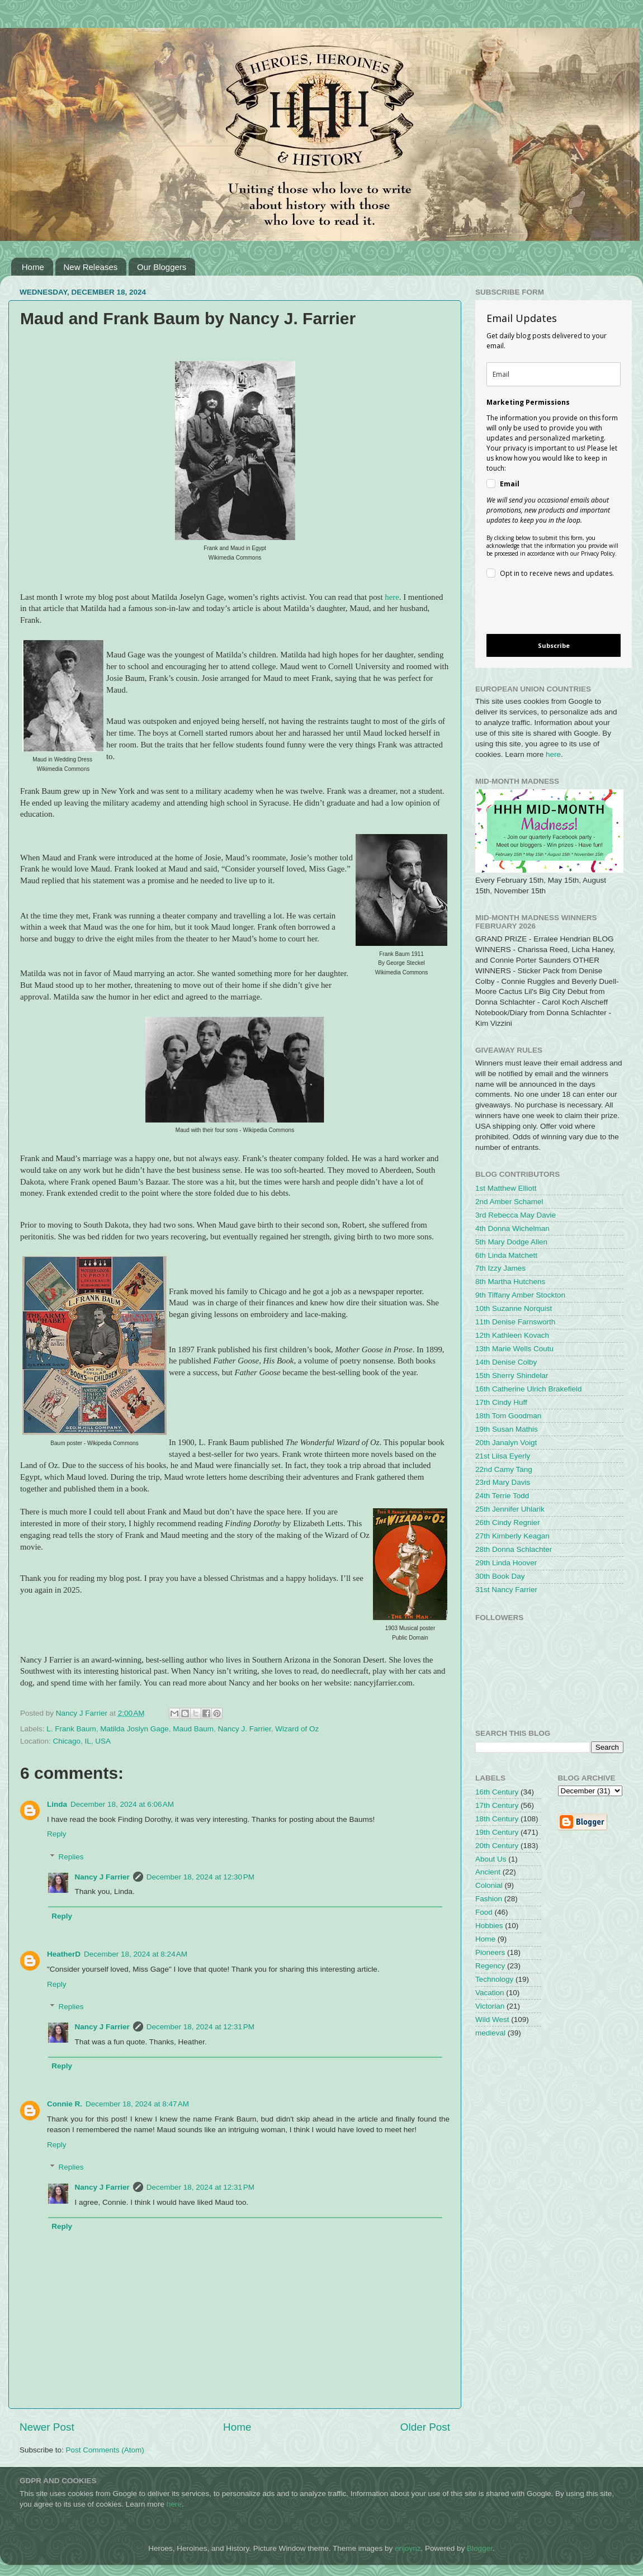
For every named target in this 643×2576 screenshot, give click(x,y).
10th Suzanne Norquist (513, 1308)
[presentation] (544, 608)
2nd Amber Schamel (509, 1201)
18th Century (496, 1819)
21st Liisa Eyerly (502, 1456)
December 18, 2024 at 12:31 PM (200, 2027)
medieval (490, 2033)
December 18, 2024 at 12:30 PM (200, 1877)
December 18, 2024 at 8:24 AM (135, 1954)
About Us (491, 1859)
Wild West (492, 2019)
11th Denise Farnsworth (515, 1322)
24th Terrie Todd (502, 1495)
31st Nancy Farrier (506, 1589)
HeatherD (64, 1954)
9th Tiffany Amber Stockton (520, 1295)
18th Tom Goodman (508, 1416)
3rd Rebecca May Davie (515, 1215)
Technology (494, 1979)
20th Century (496, 1845)
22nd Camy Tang (503, 1469)
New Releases (91, 267)
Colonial (489, 1885)
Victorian (489, 2006)
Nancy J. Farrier (244, 1729)
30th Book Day (500, 1576)
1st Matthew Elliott (506, 1188)
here (392, 597)
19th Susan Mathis (506, 1429)
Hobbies (489, 1925)
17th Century (496, 1805)
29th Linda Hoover (506, 1563)
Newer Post (47, 2427)
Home (33, 267)
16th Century (496, 1792)
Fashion (488, 1899)
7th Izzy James (500, 1268)
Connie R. (64, 2104)
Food (484, 1912)
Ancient (487, 1872)
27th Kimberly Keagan (512, 1536)
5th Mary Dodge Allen (511, 1242)
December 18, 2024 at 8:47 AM (137, 2104)
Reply (57, 1834)
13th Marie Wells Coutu (514, 1348)
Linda (57, 1804)
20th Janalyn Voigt (506, 1442)
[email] (553, 374)
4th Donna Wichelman (512, 1228)
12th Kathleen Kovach (512, 1335)
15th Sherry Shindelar (512, 1375)
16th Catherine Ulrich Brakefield (528, 1389)
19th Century (496, 1832)
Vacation (489, 1992)
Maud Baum (193, 1729)
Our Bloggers (161, 267)
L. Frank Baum (71, 1729)
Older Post (425, 2427)
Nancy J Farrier (102, 1877)
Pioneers (490, 1952)
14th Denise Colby (506, 1362)
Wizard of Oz (297, 1729)
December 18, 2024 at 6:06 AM (122, 1804)
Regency (490, 1966)
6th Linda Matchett (506, 1255)
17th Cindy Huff (501, 1402)
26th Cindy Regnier (507, 1522)
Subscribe (554, 645)
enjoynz (408, 2548)
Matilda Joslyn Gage (134, 1729)
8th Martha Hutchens (510, 1281)
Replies (71, 1857)
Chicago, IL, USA (82, 1741)
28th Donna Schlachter (513, 1549)
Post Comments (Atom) (105, 2450)
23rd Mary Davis (502, 1482)
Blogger (480, 2548)
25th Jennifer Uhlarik (510, 1509)
